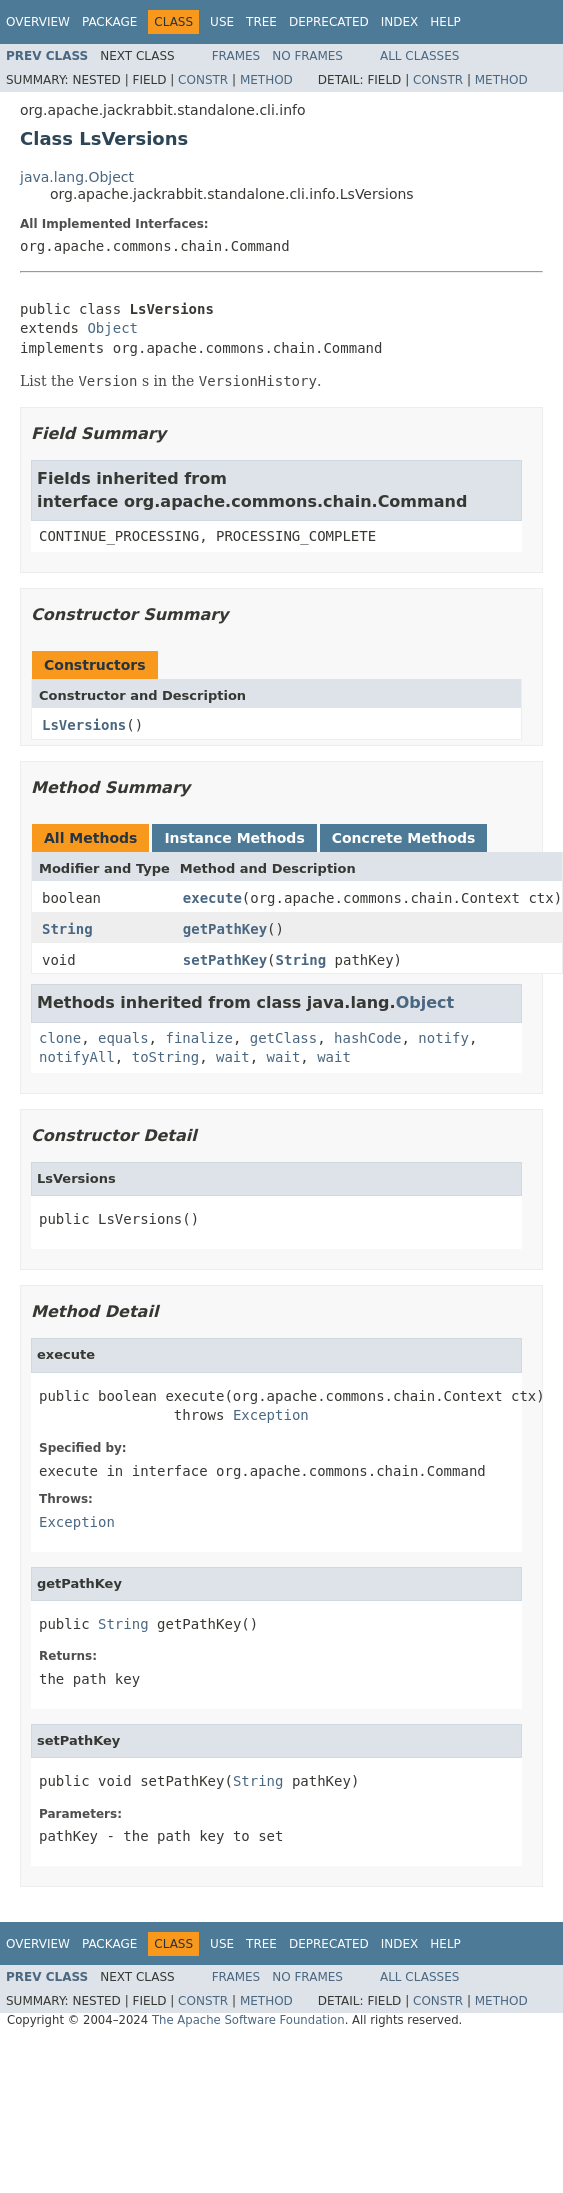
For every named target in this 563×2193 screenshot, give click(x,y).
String (67, 929)
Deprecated (329, 22)
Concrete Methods (404, 838)
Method (266, 80)
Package (109, 22)
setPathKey (225, 960)
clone (60, 1038)
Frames (236, 56)
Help (445, 22)
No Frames (307, 56)
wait (233, 1057)
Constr (203, 80)
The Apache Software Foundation (248, 2020)
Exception (271, 1415)
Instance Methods (234, 838)
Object (112, 328)
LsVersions (84, 725)
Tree (261, 22)
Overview (38, 22)
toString (165, 1057)
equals (123, 1038)
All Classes (419, 56)
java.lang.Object (77, 177)
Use (222, 22)
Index (400, 22)
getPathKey (225, 929)
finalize (198, 1038)
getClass (283, 1038)
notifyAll (77, 1057)
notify (443, 1038)
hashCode (367, 1038)
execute (212, 898)
